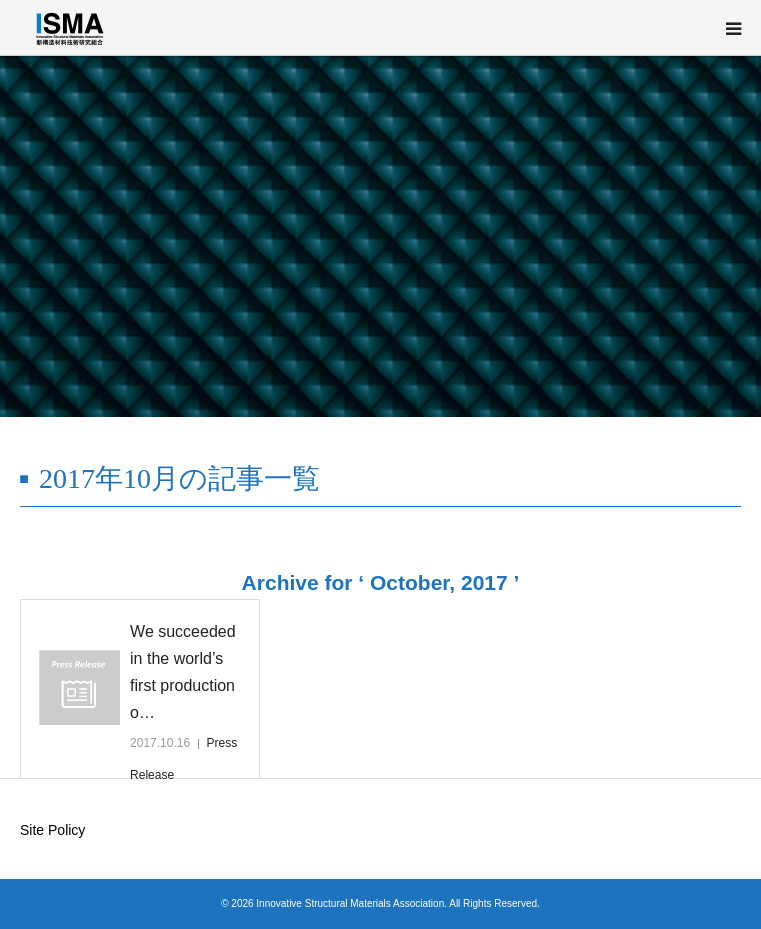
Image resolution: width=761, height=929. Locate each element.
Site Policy (52, 830)
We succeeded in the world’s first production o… (183, 672)
